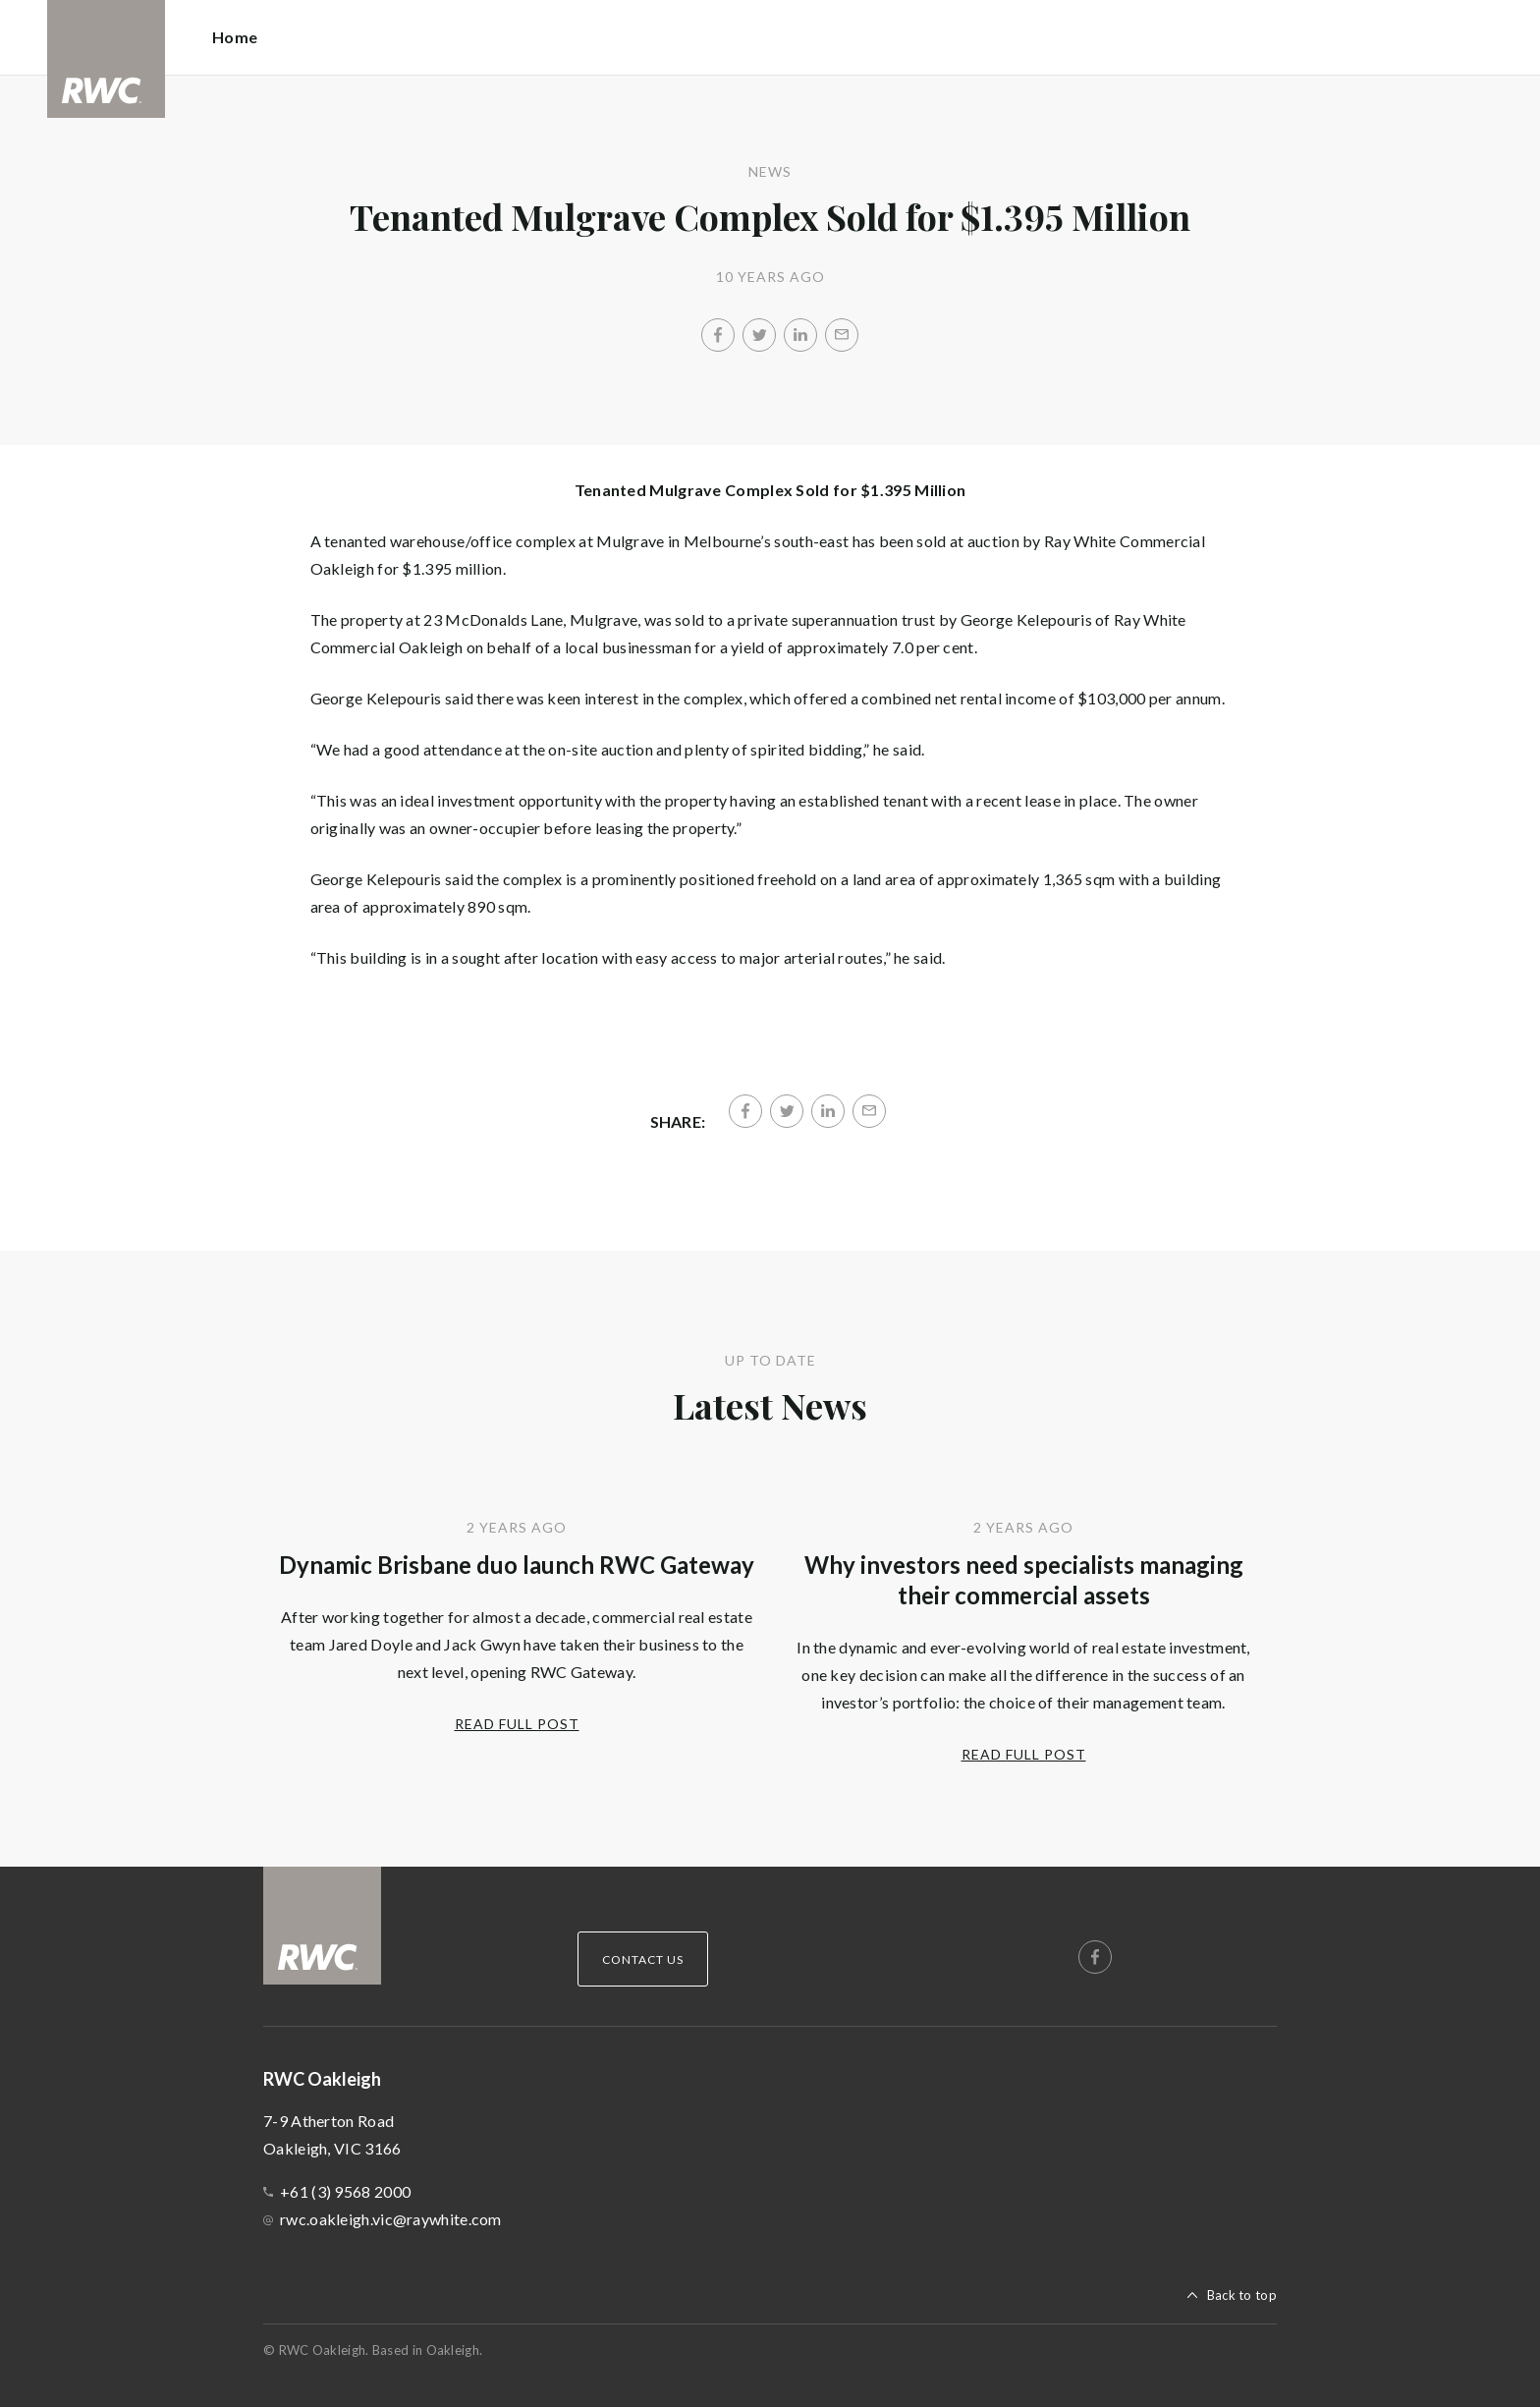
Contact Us (643, 1959)
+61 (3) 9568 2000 (345, 2191)
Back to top (1242, 2295)
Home (234, 37)
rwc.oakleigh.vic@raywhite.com (391, 2219)
